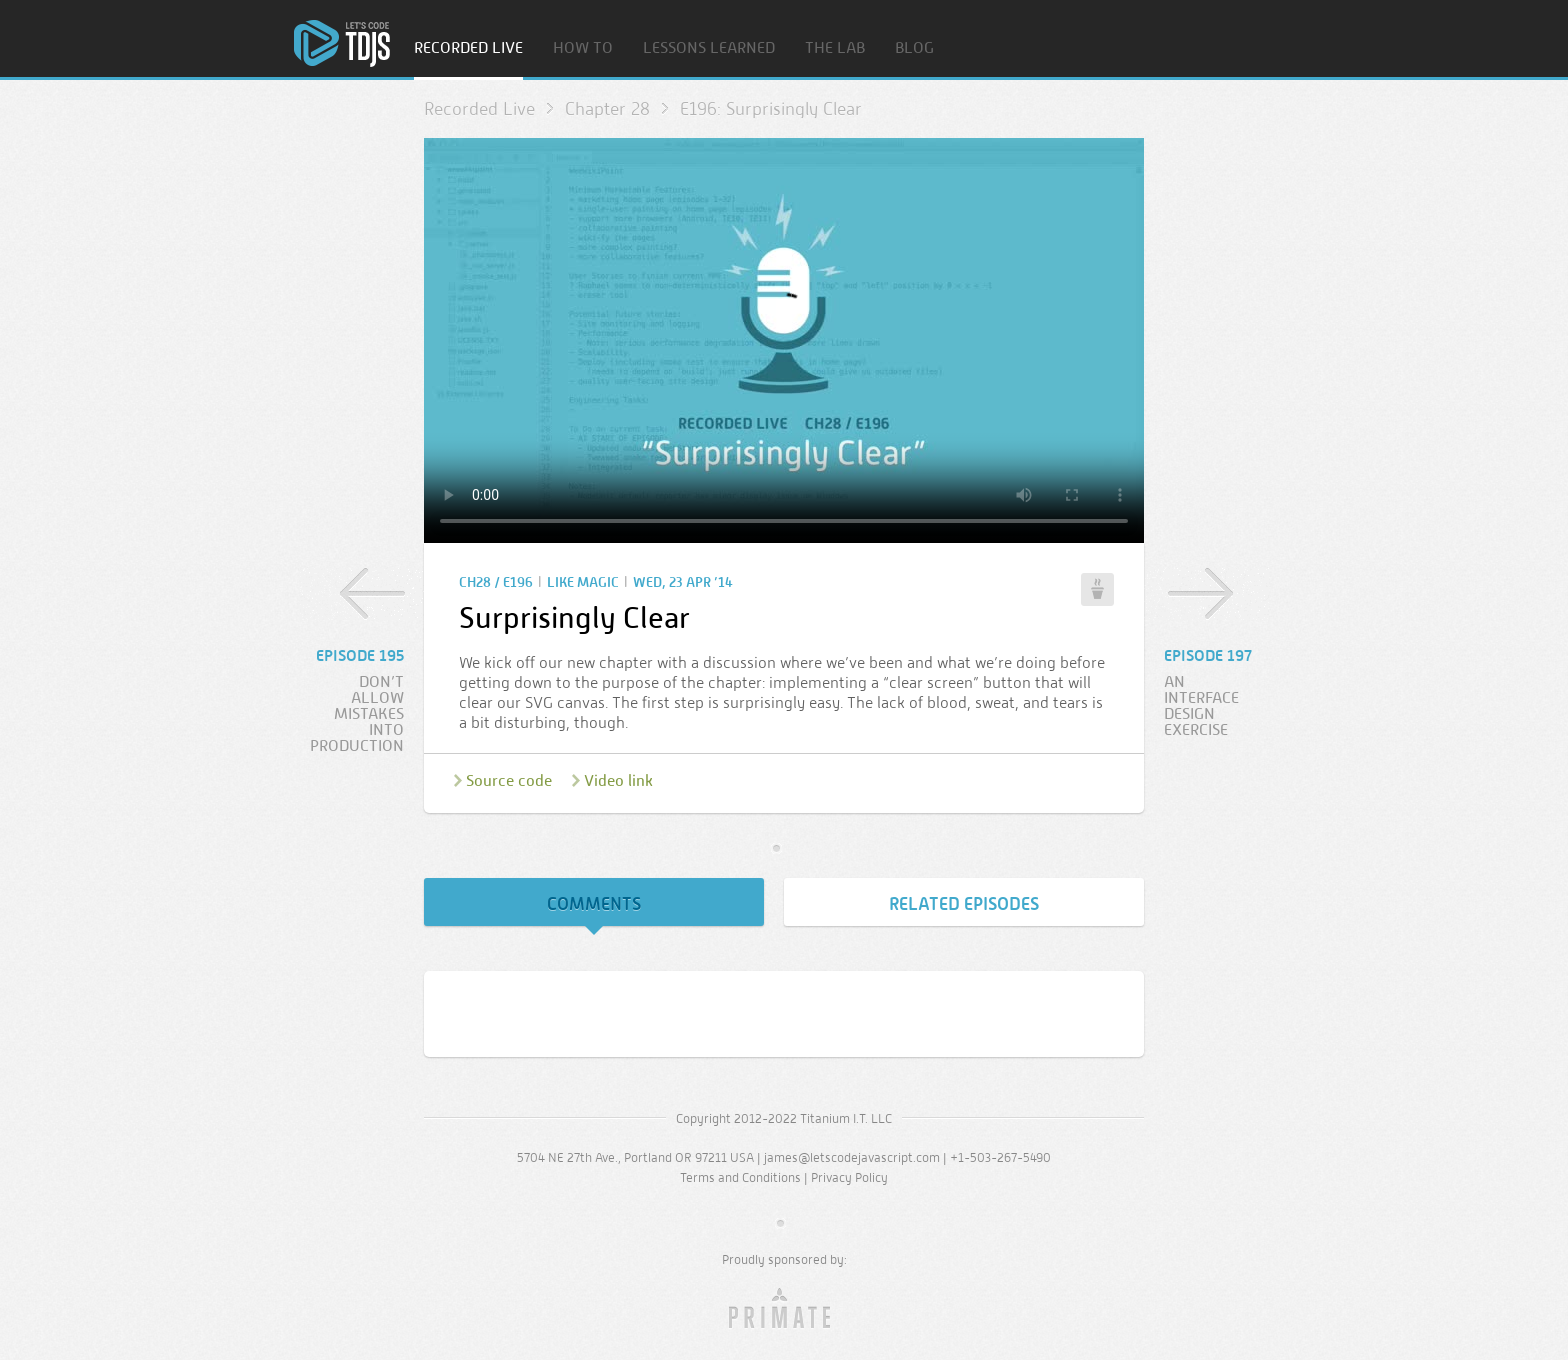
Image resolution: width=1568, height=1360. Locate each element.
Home (342, 43)
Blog (914, 48)
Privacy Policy (849, 1177)
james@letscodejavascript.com (852, 1157)
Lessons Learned (709, 48)
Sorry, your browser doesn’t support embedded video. (784, 340)
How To (583, 48)
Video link (618, 780)
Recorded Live (468, 48)
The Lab (835, 48)
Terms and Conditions (740, 1177)
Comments (594, 904)
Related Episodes (964, 904)
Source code (509, 780)
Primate (784, 1309)
